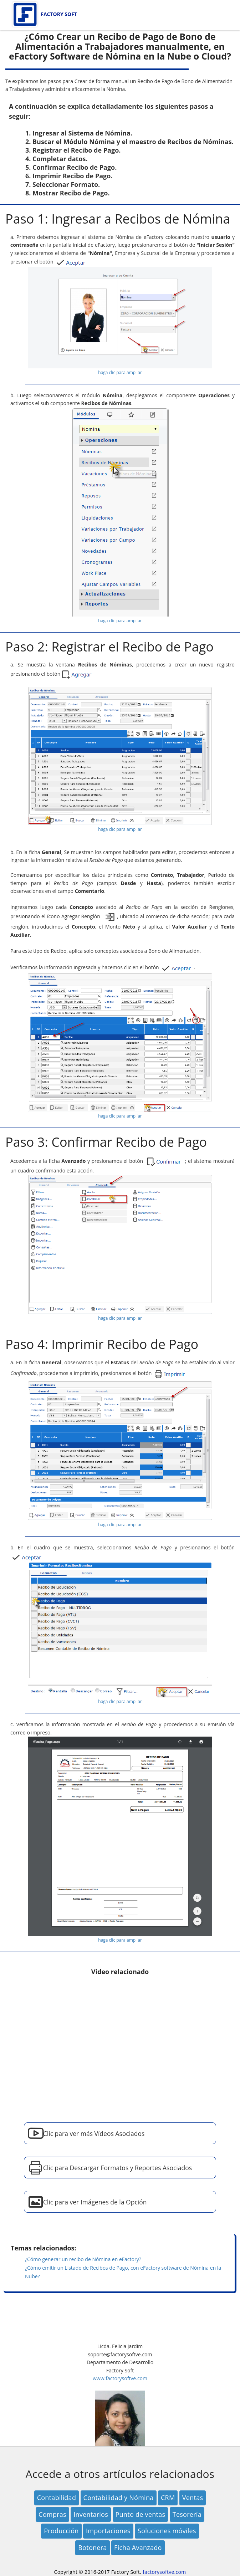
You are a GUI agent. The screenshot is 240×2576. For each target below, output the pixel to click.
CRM (168, 2497)
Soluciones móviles (167, 2530)
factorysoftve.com (164, 2572)
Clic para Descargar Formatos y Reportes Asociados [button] (117, 2167)
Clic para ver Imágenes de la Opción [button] (95, 2202)
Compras (52, 2514)
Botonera (92, 2547)
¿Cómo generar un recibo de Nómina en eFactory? (83, 2259)
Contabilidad (56, 2497)
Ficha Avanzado (138, 2547)
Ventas (192, 2497)
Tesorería (187, 2514)
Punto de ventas (140, 2514)
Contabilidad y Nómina (118, 2497)
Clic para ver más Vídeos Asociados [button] (94, 2133)
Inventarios (90, 2514)
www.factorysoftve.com (120, 2378)
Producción (61, 2530)
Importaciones (108, 2530)
